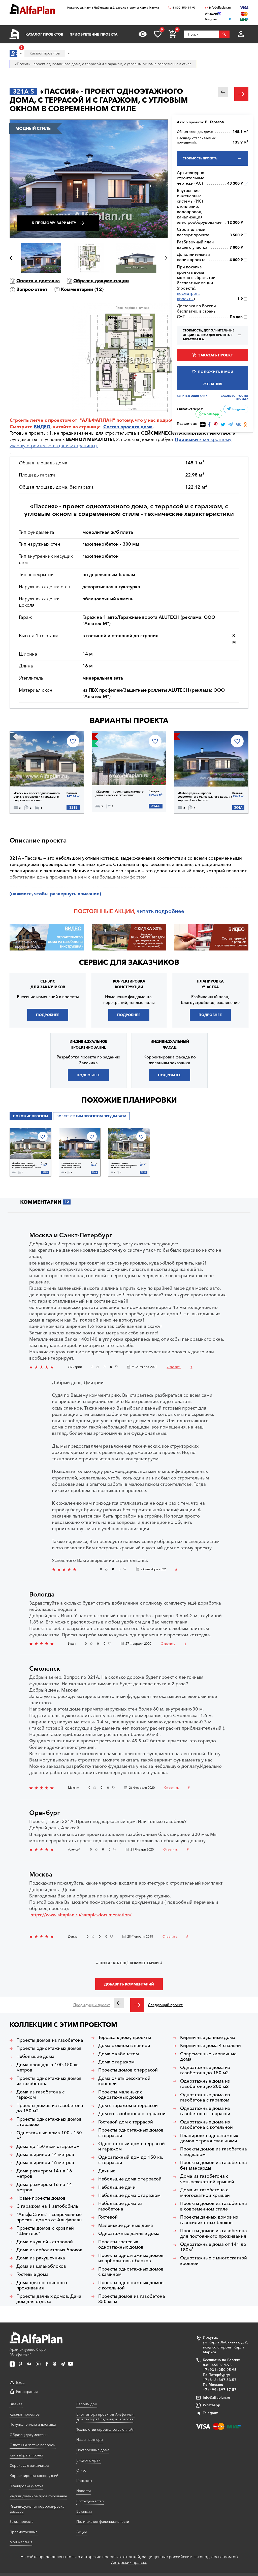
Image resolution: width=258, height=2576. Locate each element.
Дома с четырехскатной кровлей (124, 2081)
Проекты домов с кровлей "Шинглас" (45, 2231)
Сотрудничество (90, 2501)
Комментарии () (82, 289)
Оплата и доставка (38, 281)
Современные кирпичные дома (208, 2056)
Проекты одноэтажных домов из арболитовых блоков (131, 2258)
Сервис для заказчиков (129, 962)
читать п (147, 911)
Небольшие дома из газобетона (120, 2206)
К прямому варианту (54, 223)
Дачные (106, 2171)
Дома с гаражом (116, 2062)
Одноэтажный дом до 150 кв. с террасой (130, 2160)
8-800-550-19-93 (184, 7)
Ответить (174, 1367)
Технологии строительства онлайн (105, 2429)
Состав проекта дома (127, 427)
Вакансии (84, 2511)
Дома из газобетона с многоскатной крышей (205, 2192)
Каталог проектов (44, 34)
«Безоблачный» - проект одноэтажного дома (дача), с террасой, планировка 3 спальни (26, 1165)
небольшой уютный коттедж (87, 858)
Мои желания (21, 2542)
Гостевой (108, 2217)
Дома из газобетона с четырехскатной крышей (207, 2179)
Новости (83, 2490)
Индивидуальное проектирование (38, 2496)
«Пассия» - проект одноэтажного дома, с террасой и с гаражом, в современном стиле (37, 797)
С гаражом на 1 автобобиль (47, 2206)
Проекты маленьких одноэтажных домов (120, 2094)
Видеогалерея (88, 2460)
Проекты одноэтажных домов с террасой (131, 2132)
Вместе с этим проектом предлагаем (91, 1116)
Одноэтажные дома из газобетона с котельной (206, 2124)
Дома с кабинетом (118, 2054)
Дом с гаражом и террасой (128, 2105)
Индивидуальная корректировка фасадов (37, 2509)
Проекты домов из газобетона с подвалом (213, 2151)
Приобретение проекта (93, 34)
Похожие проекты (30, 1116)
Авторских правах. (129, 2562)
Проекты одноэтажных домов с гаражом (49, 2122)
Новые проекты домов (41, 2198)
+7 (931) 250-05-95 (220, 2369)
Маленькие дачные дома (125, 2225)
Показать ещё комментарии (129, 1963)
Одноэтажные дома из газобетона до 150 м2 (205, 2070)
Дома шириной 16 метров (45, 2162)
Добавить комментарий (129, 1984)
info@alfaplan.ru (220, 7)
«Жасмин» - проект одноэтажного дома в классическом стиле (119, 793)
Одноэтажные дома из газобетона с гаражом (205, 2097)
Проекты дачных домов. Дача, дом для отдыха (49, 2299)
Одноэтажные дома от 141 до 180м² (213, 2247)
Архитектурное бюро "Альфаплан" (36, 2344)
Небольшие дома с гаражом (129, 2195)
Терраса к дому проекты (124, 2037)
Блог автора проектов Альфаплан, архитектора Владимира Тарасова (105, 2417)
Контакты (84, 2480)
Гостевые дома (32, 2274)
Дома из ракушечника (40, 2258)
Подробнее (47, 1015)
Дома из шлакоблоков (41, 2266)
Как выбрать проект (26, 2455)
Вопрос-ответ (31, 289)
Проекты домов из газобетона (49, 2040)
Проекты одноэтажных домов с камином (131, 2271)
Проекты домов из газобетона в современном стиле (213, 2206)
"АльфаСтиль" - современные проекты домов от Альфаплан (49, 2217)
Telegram (236, 409)
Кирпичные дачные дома (207, 2037)
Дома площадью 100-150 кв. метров (48, 2067)
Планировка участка (26, 2486)
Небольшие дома (35, 2056)
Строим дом (86, 2404)
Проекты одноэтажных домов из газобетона (49, 2081)
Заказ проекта (21, 2521)
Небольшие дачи (117, 2187)
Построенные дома (92, 2450)
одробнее (171, 911)
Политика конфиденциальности (102, 2521)
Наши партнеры (89, 2439)
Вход (20, 2382)
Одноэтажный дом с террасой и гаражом (131, 2146)
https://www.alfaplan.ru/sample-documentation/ (81, 1915)
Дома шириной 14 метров (45, 2154)
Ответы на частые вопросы (32, 2445)
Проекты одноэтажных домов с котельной (131, 2285)
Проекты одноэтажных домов (49, 2048)
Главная (16, 2404)
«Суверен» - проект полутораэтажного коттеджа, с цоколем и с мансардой (124, 1165)
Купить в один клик (192, 396)
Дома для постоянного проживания (41, 2285)
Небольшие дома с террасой (130, 2179)
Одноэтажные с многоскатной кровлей (213, 2260)
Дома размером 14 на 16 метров (44, 2173)
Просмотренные (24, 2532)
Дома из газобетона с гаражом (40, 2094)
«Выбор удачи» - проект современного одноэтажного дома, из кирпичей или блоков (205, 797)
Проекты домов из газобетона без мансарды (213, 2165)
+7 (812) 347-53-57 (220, 2379)
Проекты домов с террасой (128, 2070)
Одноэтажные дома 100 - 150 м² (49, 2135)
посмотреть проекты (188, 296)
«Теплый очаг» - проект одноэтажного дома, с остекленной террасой (71, 1165)
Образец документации (101, 281)
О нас (81, 2470)
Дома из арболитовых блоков (49, 2250)
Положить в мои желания (215, 378)
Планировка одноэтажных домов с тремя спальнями (209, 2138)
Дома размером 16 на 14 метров (44, 2187)
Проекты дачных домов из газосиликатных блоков (209, 2220)
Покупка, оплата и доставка (33, 2424)
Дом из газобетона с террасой (132, 2113)
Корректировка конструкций (34, 2475)
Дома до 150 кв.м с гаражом (48, 2146)
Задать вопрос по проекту (234, 398)
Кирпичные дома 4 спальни (210, 2045)
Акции (81, 2532)
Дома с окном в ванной (124, 2045)
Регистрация (27, 2391)
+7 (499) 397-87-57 (220, 2389)
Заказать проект (215, 355)
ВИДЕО (42, 427)
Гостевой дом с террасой (125, 2122)
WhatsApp (209, 414)
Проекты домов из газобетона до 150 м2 (49, 2108)
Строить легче (26, 420)
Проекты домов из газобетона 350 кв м (131, 2299)
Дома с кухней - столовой (44, 2242)
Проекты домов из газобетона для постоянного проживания (213, 2233)
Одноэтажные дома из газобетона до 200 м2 (205, 2084)
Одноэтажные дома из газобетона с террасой (205, 2111)
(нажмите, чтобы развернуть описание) (55, 894)
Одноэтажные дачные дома (128, 2233)
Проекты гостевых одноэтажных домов (120, 2244)
